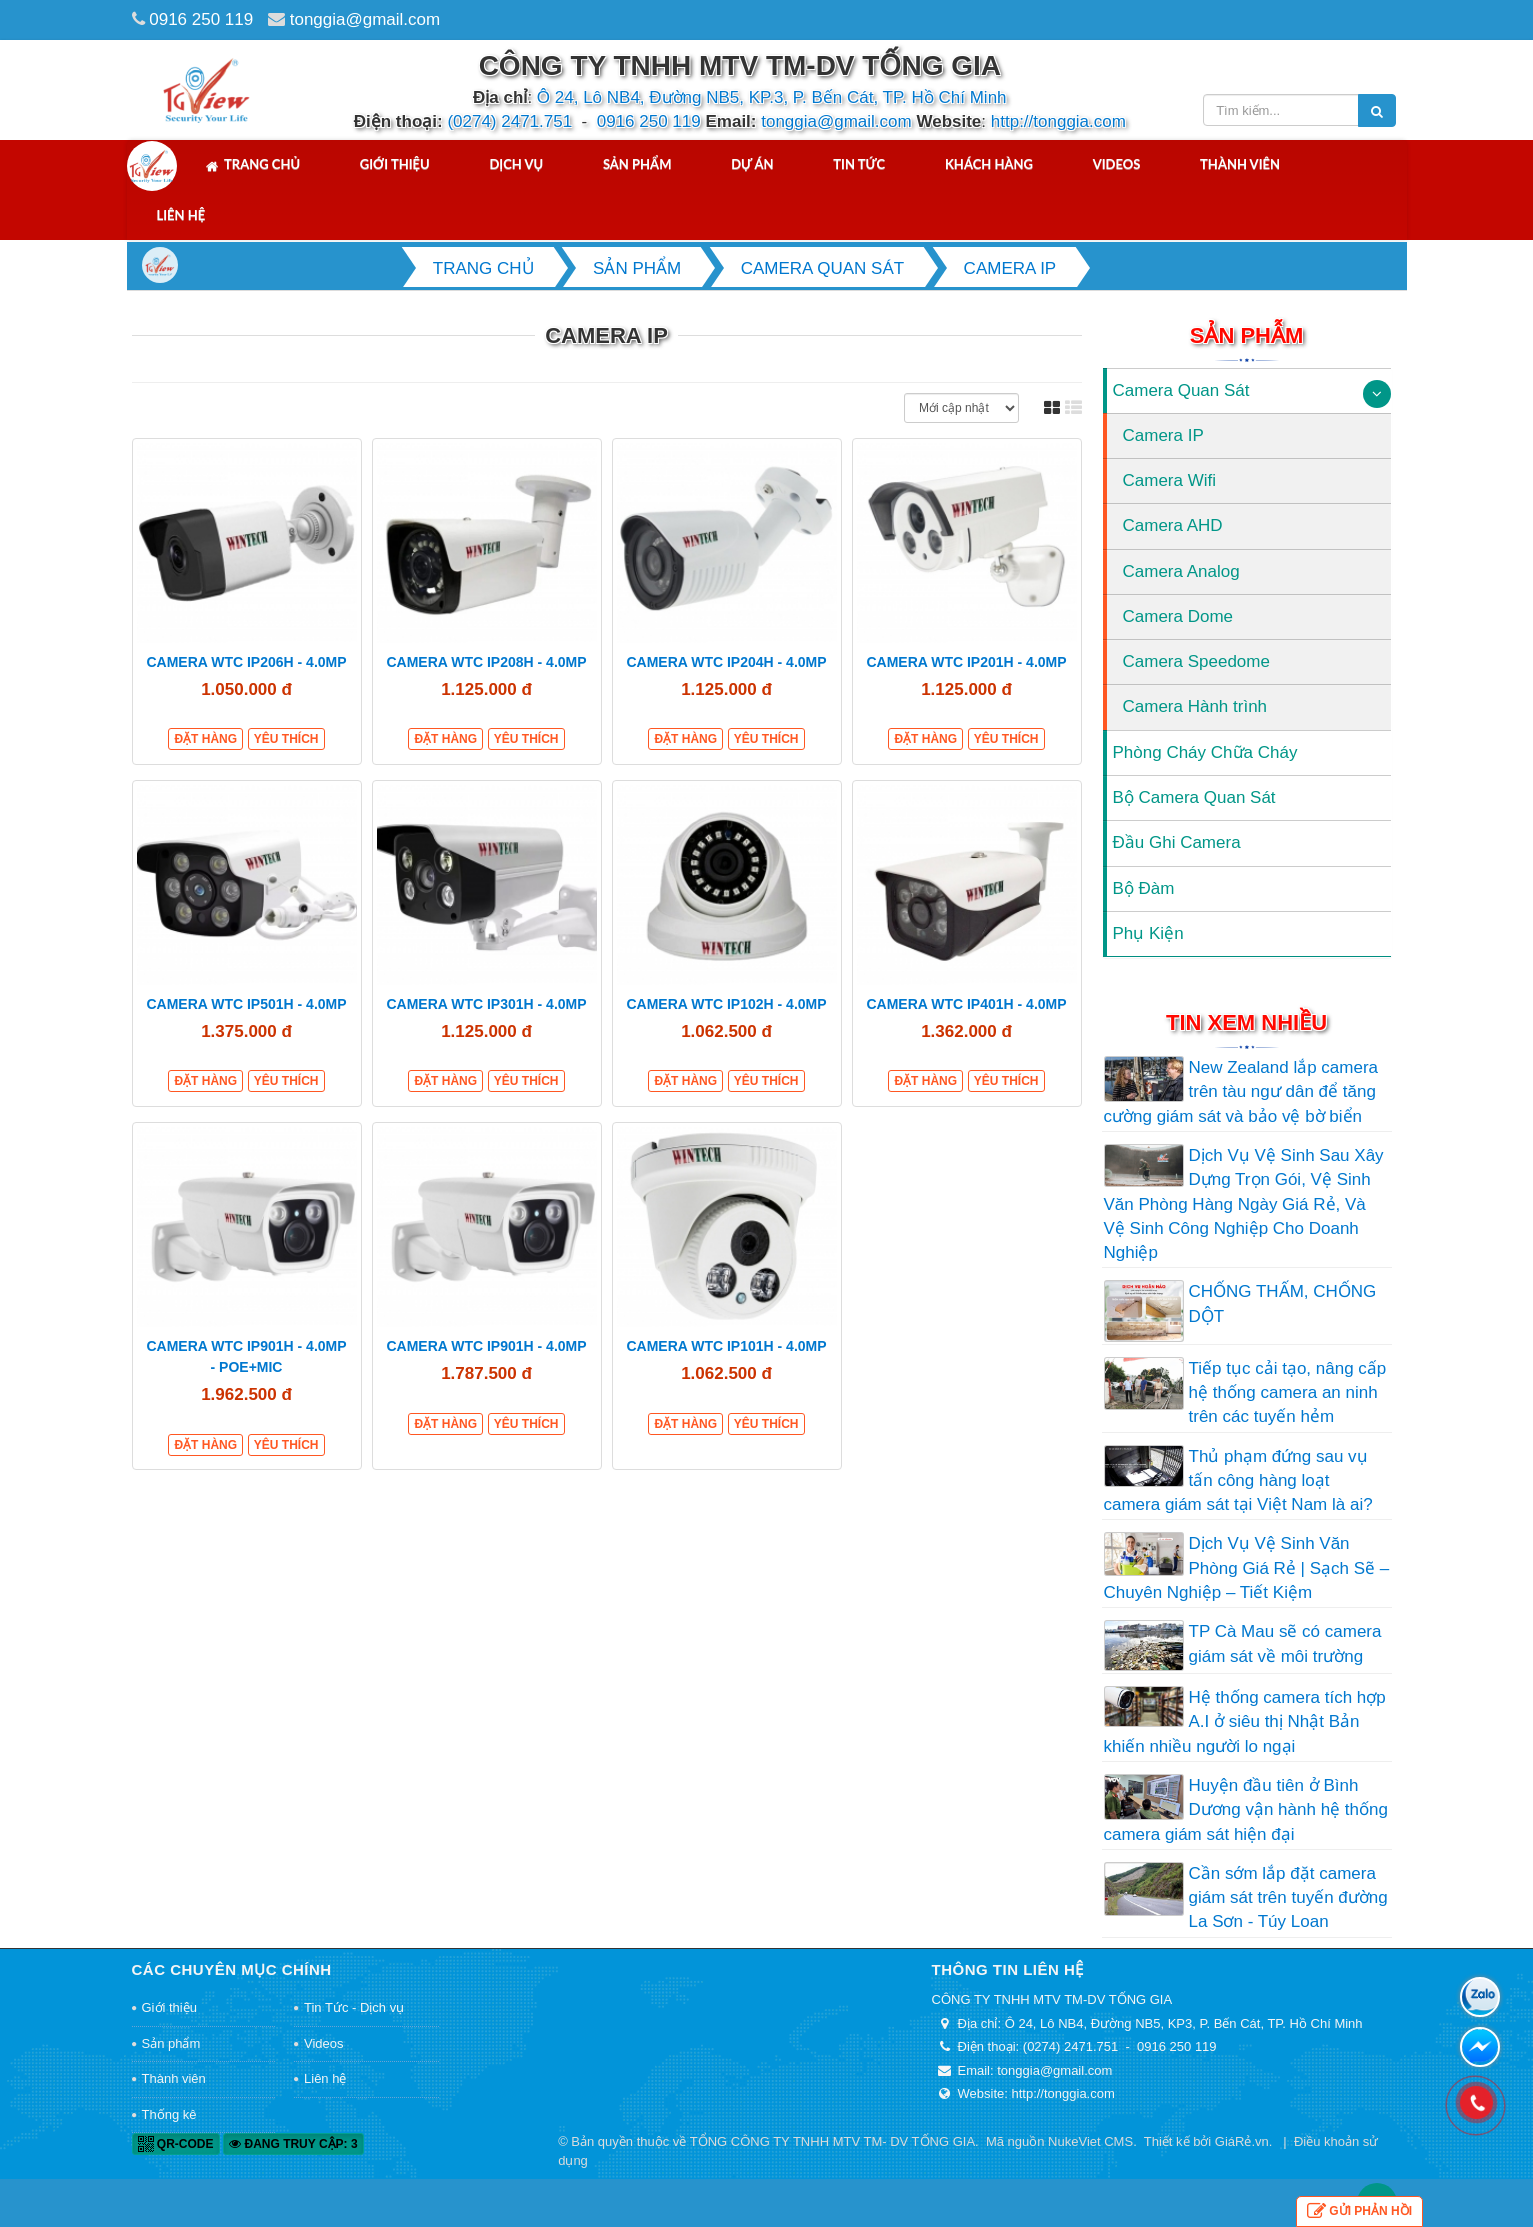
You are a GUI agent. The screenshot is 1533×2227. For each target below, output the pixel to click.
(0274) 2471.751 (509, 121)
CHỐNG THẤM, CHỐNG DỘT (1283, 1303)
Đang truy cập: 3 (293, 2144)
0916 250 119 (201, 19)
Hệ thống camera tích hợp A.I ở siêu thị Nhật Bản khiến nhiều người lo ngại (1245, 1722)
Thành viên (1240, 164)
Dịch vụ (516, 164)
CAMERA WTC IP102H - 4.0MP (726, 1004)
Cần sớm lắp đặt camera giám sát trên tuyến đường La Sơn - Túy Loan (1288, 1898)
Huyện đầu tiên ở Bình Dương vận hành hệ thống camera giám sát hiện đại (1246, 1810)
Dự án (752, 164)
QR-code (176, 2144)
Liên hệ (181, 215)
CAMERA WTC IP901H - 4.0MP (486, 1346)
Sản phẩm (637, 164)
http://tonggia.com (1058, 121)
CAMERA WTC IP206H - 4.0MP (246, 662)
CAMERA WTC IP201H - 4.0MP (966, 662)
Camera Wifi (1170, 480)
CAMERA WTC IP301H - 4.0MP (486, 1004)
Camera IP (1163, 435)
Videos (1117, 164)
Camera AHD (1173, 525)
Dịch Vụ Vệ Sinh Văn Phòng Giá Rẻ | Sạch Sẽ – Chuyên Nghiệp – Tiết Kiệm (1247, 1568)
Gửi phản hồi (1359, 2211)
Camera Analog (1181, 571)
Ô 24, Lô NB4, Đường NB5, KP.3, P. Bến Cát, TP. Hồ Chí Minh (772, 97)
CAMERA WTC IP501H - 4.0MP (246, 1004)
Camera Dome (1178, 616)
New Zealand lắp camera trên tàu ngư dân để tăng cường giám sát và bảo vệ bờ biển (1241, 1092)
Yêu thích (286, 739)
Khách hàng (989, 164)
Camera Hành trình (1195, 706)
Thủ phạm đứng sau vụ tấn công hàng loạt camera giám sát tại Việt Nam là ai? (1238, 1481)
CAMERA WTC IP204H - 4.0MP (726, 662)
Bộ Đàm (1144, 888)
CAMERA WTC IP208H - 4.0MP (486, 662)
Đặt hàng (205, 739)
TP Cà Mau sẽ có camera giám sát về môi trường (1285, 1643)
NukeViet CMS (1090, 2141)
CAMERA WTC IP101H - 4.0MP (726, 1346)
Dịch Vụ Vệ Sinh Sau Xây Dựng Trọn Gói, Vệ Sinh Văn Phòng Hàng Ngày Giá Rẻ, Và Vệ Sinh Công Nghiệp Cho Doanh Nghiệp (1244, 1204)
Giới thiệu (395, 164)
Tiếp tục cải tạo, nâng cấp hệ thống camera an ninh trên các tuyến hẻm (1288, 1393)
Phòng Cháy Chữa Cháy (1205, 752)
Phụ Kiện (1148, 933)
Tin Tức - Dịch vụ (354, 2007)
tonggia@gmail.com (365, 19)
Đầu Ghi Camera (1177, 842)
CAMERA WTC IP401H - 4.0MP (966, 1004)
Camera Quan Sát (1181, 390)
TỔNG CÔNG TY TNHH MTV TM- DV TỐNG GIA (832, 2141)
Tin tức (859, 164)
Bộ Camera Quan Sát (1194, 797)
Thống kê (169, 2114)
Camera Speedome (1196, 661)
